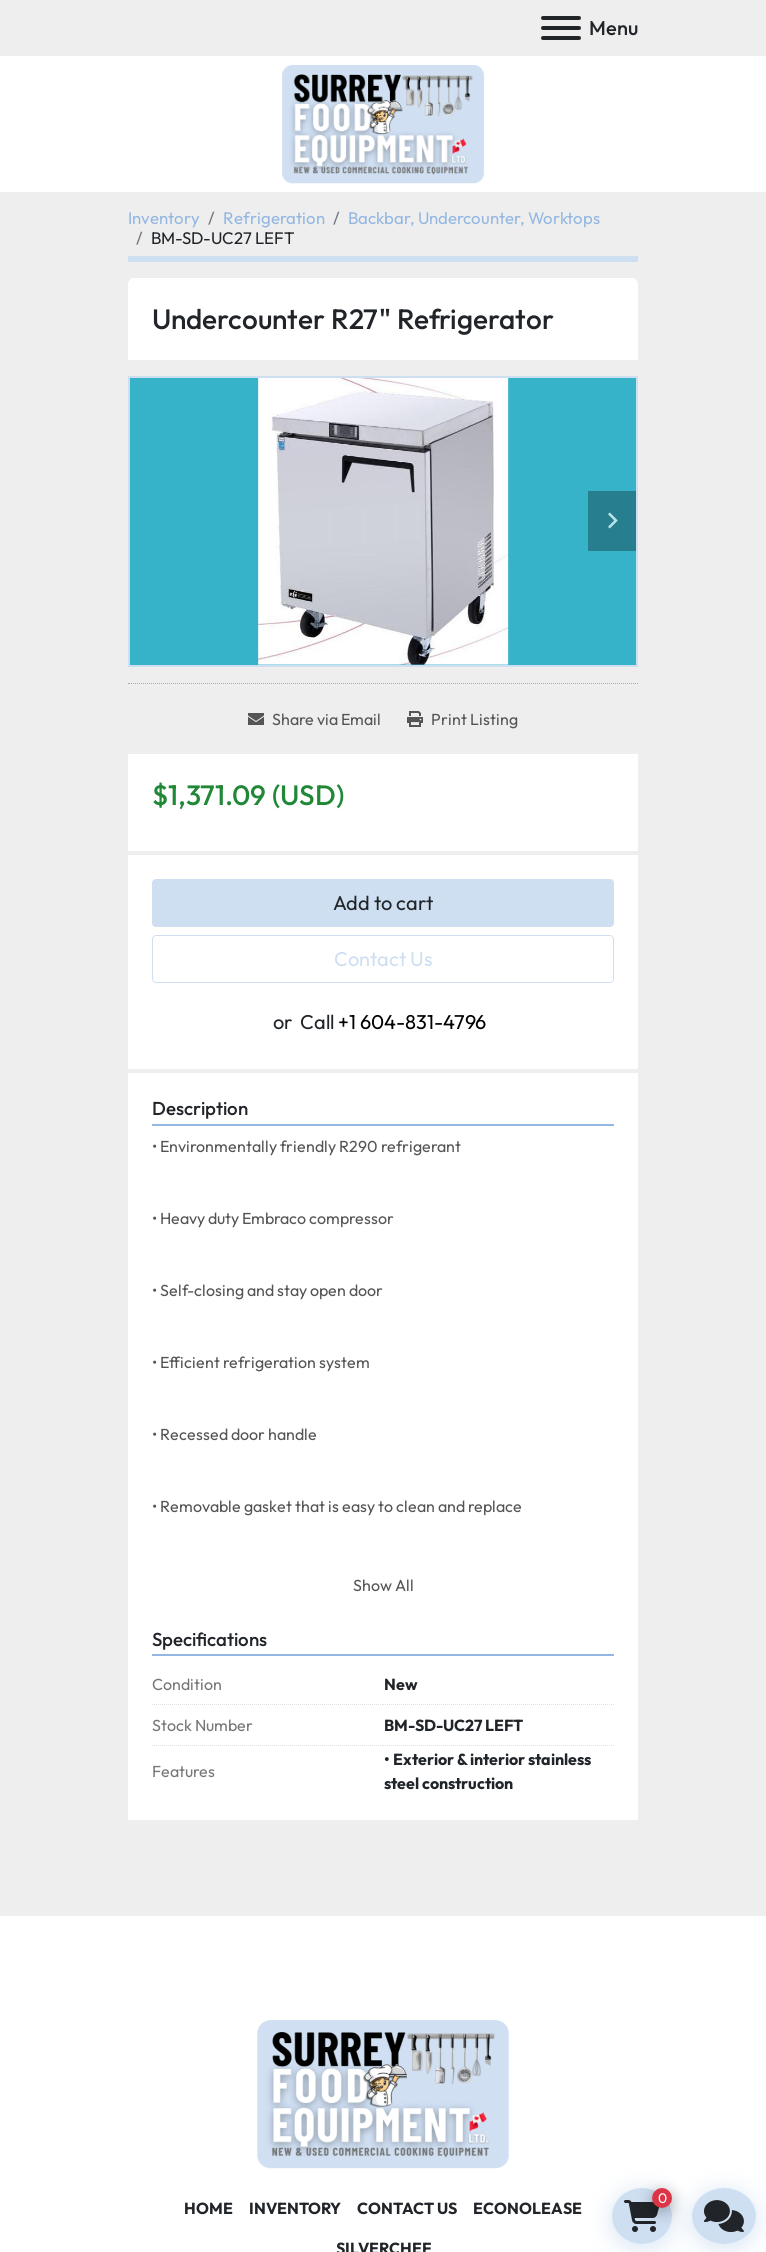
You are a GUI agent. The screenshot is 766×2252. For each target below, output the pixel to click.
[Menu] (561, 28)
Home (208, 2208)
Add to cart (383, 902)
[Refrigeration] (274, 217)
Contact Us (383, 958)
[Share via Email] (314, 719)
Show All (383, 1585)
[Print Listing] (462, 719)
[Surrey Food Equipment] (383, 2092)
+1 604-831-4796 (412, 1021)
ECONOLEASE (527, 2208)
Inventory (295, 2208)
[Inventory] (164, 217)
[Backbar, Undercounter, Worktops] (474, 217)
